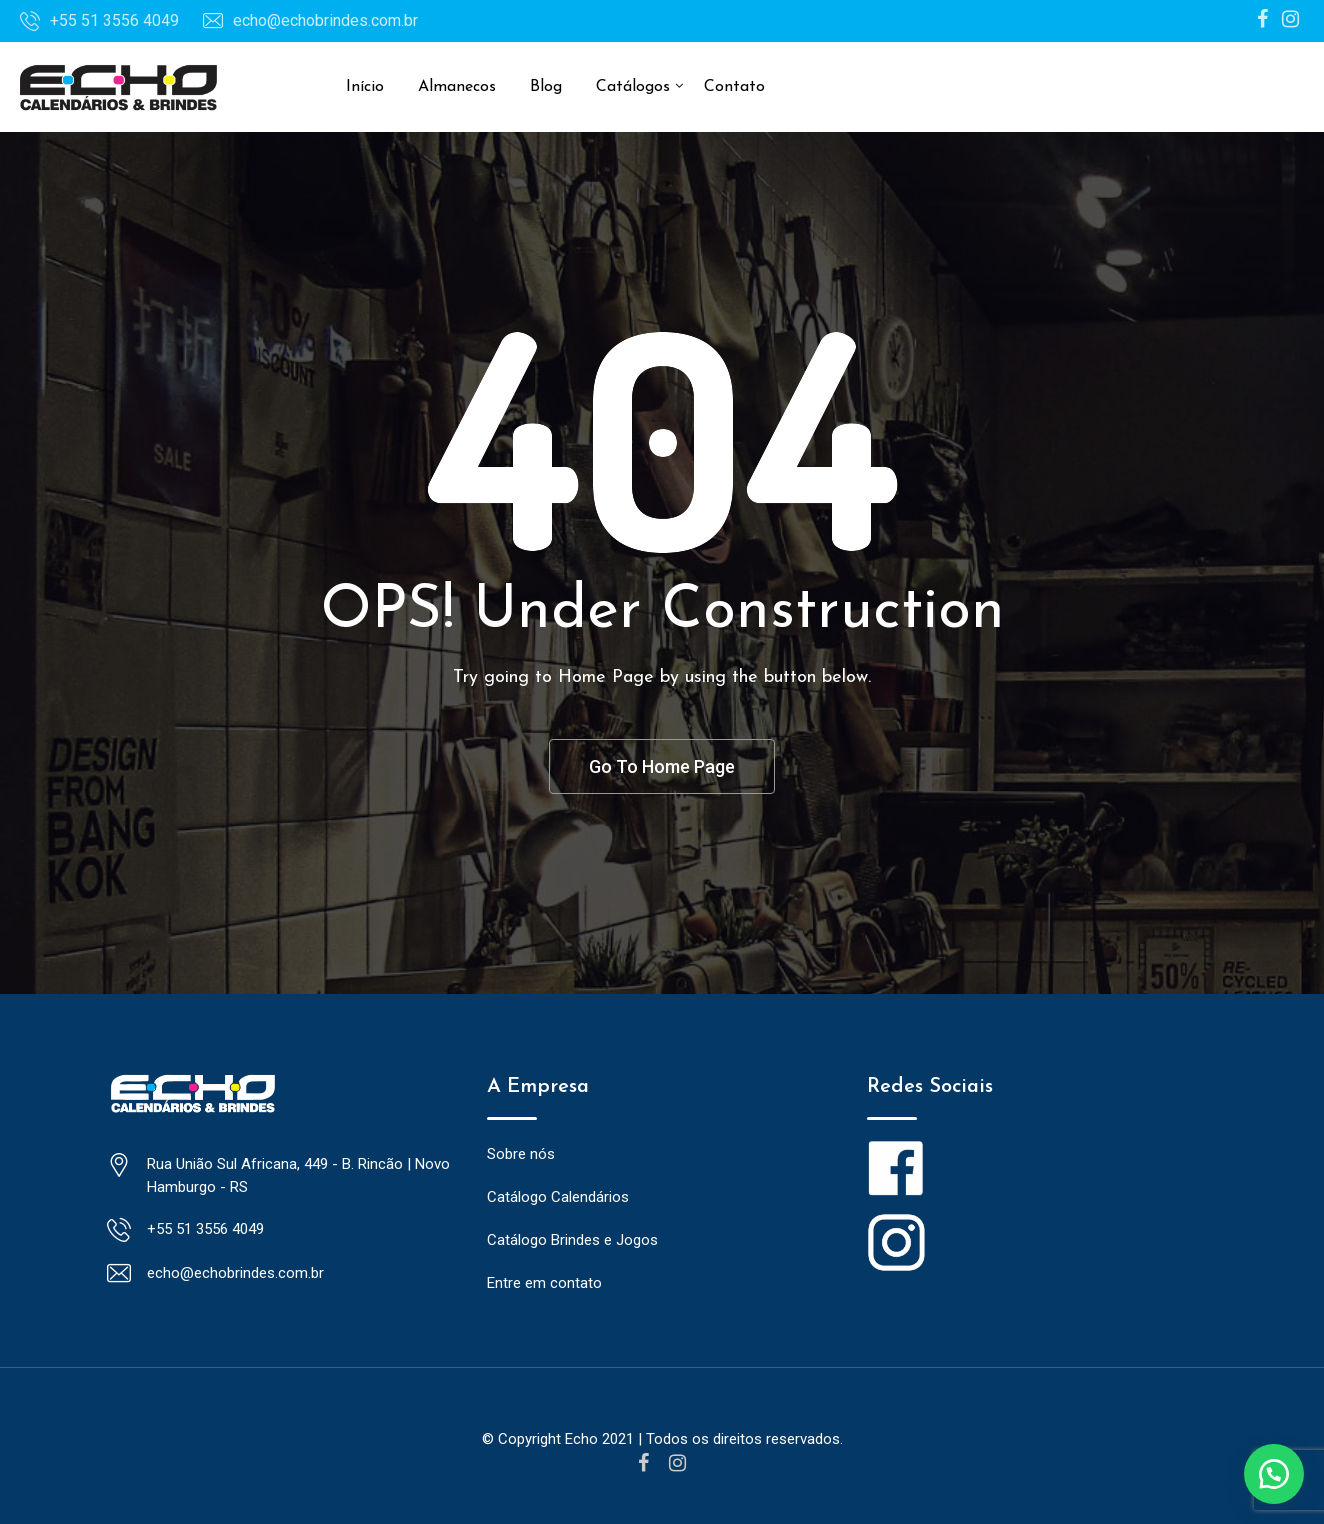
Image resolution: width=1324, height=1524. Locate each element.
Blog (546, 87)
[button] (1274, 1474)
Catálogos (633, 87)
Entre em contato (544, 1284)
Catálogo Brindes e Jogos (572, 1241)
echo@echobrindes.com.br (325, 20)
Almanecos (457, 87)
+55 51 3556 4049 (114, 20)
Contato (734, 87)
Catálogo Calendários (558, 1198)
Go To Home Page (662, 766)
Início (365, 87)
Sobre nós (521, 1155)
